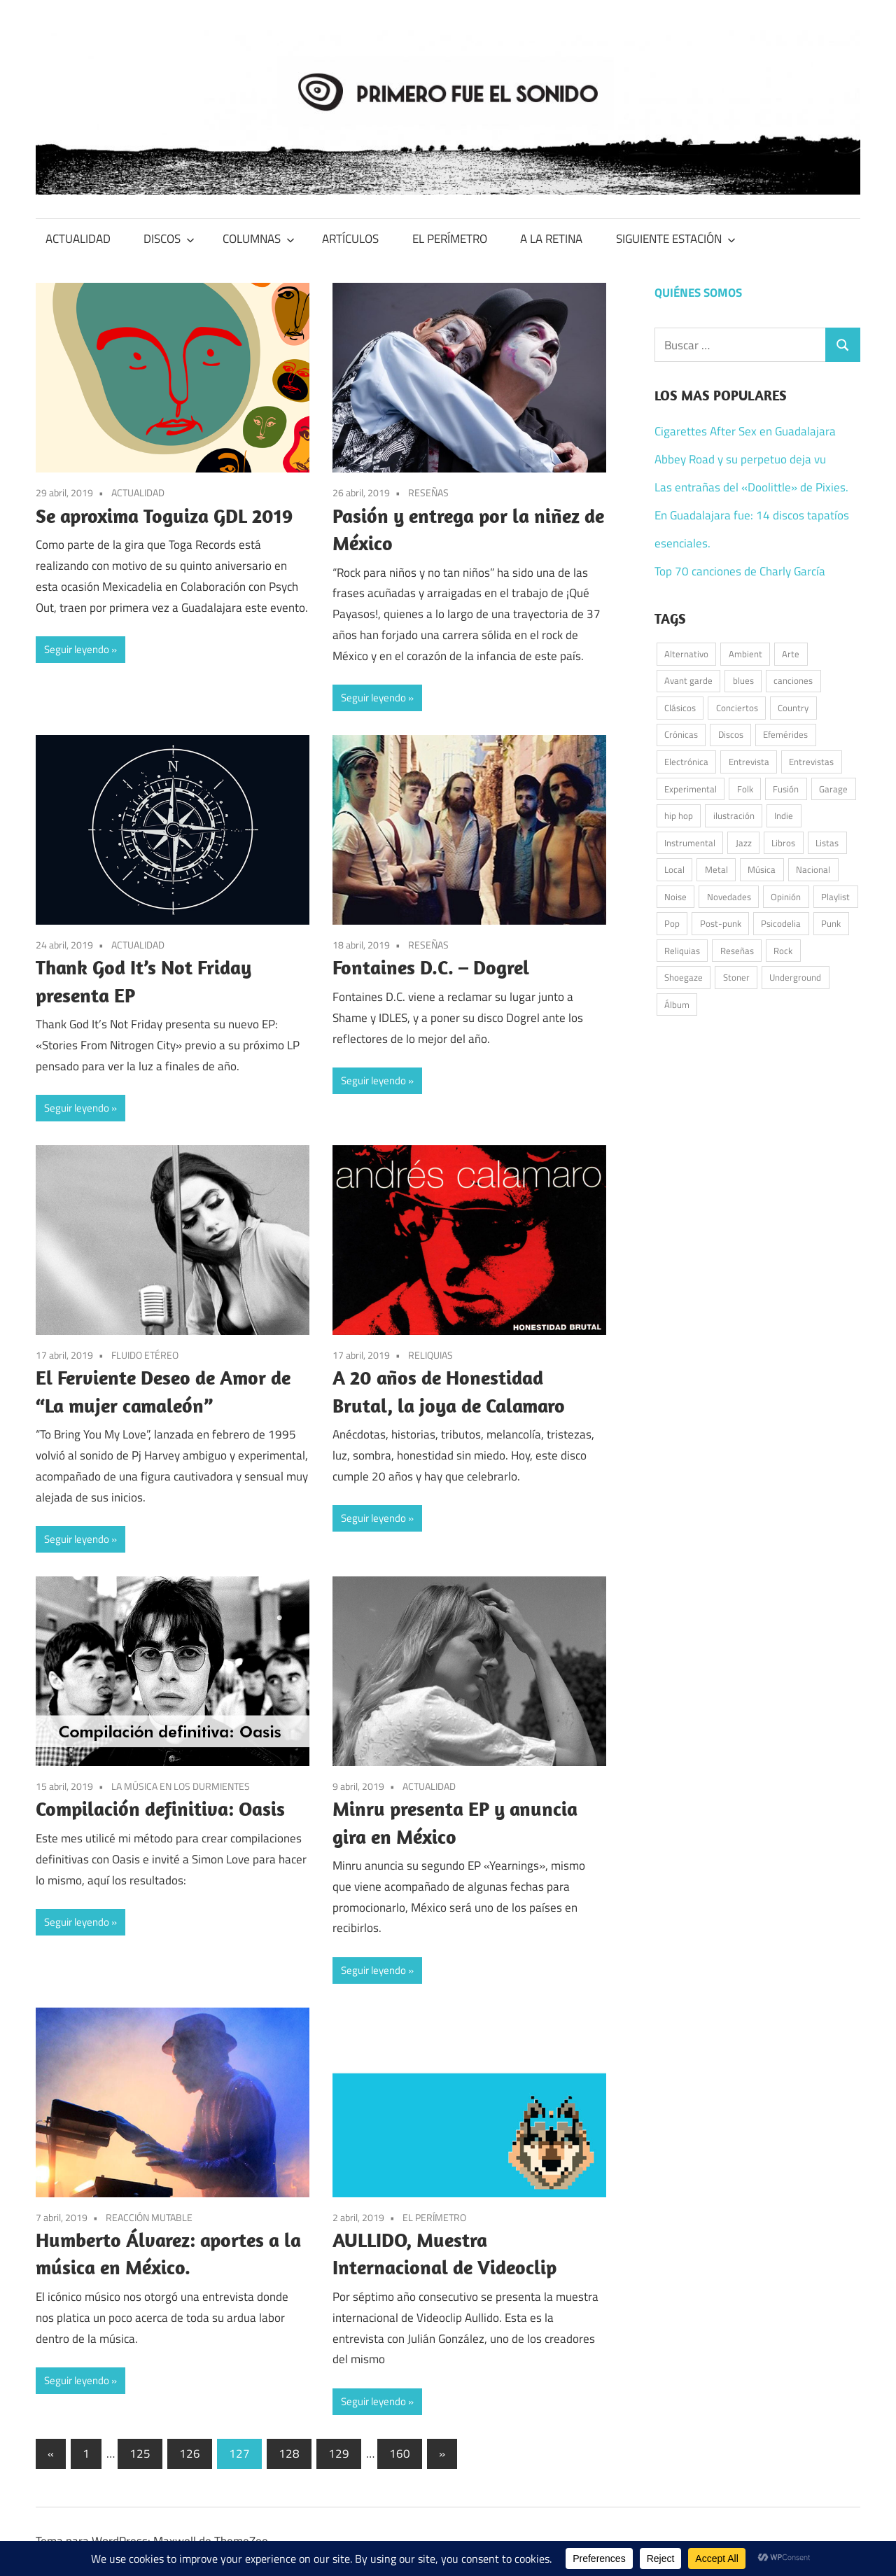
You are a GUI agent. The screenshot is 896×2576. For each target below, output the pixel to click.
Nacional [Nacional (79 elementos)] (813, 869)
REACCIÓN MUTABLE (149, 2217)
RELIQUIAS (430, 1355)
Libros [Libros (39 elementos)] (783, 843)
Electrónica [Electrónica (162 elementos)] (686, 762)
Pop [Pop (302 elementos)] (672, 923)
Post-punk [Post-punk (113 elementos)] (720, 923)
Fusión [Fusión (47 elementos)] (786, 789)
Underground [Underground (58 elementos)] (795, 977)
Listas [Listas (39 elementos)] (827, 843)
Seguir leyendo (76, 649)
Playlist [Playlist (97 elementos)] (835, 897)
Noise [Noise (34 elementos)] (675, 897)
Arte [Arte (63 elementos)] (790, 654)
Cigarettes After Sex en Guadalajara (745, 431)
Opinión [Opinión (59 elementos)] (786, 897)
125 (140, 2453)
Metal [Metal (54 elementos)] (716, 869)
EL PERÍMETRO (449, 239)
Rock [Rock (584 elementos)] (783, 951)
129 (338, 2453)
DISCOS (169, 239)
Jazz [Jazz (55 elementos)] (744, 843)
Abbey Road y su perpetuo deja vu (740, 459)
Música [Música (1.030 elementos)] (762, 869)
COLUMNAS (259, 239)
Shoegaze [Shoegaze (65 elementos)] (683, 977)
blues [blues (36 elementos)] (743, 680)
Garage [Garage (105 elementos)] (833, 789)
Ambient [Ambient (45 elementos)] (745, 654)
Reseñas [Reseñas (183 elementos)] (737, 951)
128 (289, 2453)
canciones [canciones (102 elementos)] (793, 680)
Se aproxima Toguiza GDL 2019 (164, 515)
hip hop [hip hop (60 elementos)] (678, 815)
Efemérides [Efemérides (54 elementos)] (785, 734)
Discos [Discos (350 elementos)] (730, 734)
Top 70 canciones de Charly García (739, 571)
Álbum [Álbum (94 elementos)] (677, 1004)
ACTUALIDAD (78, 239)
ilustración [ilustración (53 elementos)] (734, 815)
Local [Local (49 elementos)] (674, 869)
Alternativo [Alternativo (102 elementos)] (686, 654)
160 (399, 2453)
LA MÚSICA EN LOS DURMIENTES (180, 1786)
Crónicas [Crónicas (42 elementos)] (681, 734)
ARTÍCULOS (350, 239)
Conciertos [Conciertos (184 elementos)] (737, 708)
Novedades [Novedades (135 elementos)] (729, 897)
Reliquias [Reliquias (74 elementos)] (682, 951)
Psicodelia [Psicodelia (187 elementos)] (781, 923)
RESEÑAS (428, 492)
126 (189, 2453)
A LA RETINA (551, 239)
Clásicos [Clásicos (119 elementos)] (680, 708)
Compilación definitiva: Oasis (160, 1808)
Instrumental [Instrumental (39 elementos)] (689, 843)
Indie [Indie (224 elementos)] (783, 815)
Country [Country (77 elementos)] (793, 708)
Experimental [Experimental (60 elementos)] (690, 789)
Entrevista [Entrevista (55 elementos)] (749, 762)
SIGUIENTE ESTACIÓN (676, 239)
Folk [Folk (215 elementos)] (745, 789)
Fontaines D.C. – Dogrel (430, 967)
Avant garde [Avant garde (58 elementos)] (688, 680)
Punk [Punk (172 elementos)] (831, 923)
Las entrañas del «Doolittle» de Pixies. (751, 487)
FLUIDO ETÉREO (144, 1355)
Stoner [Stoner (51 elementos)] (736, 977)
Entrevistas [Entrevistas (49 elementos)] (811, 762)
